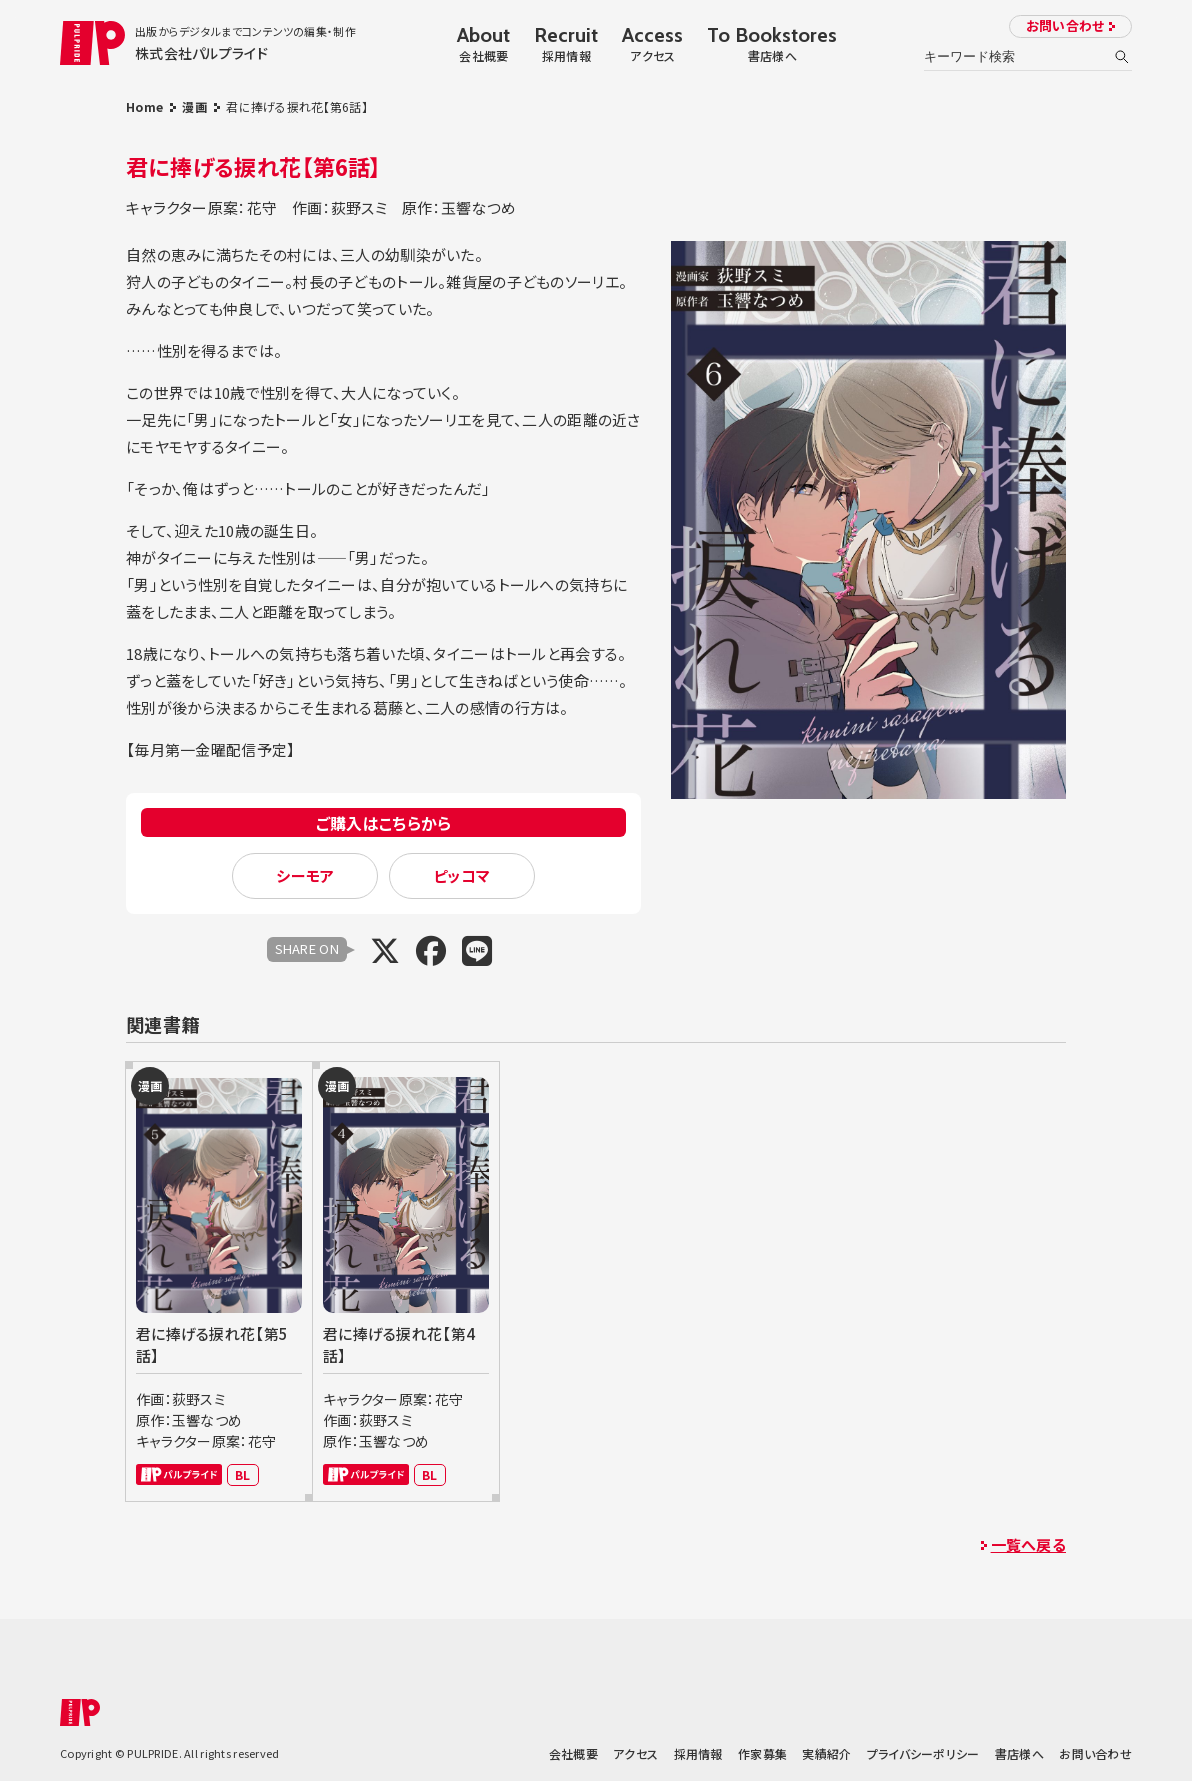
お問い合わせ (1065, 25)
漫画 (194, 106)
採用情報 (698, 1753)
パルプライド (179, 1474)
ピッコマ (461, 875)
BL (243, 1474)
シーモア (305, 875)
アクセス (635, 1753)
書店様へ (1019, 1753)
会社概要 (573, 1753)
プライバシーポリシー (923, 1753)
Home (144, 106)
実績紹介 (826, 1753)
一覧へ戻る (1028, 1544)
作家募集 (762, 1753)
